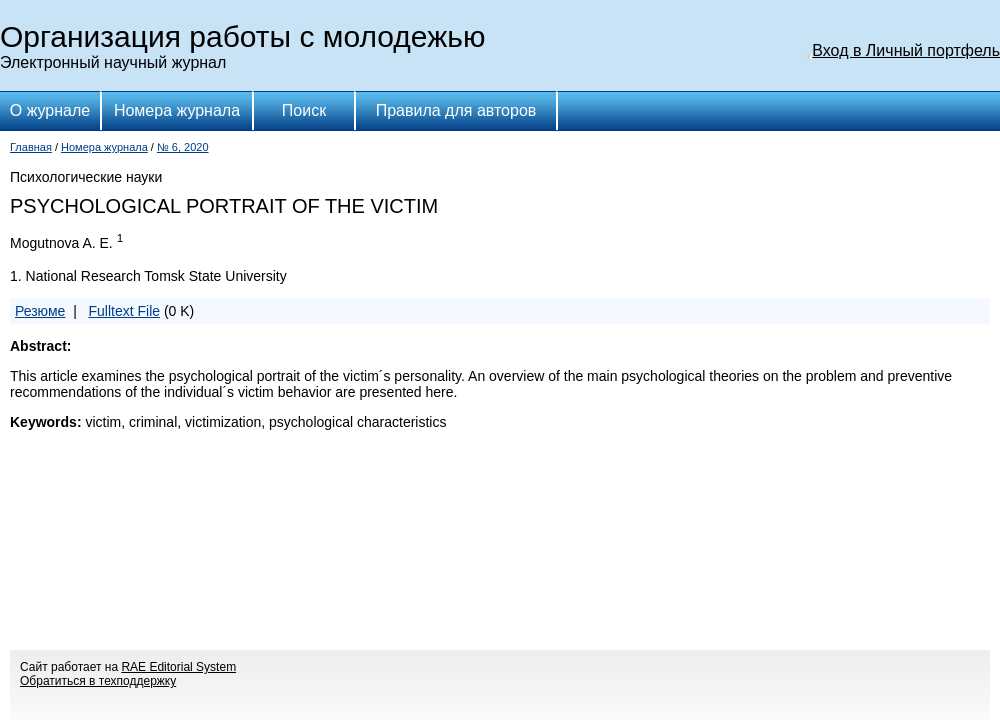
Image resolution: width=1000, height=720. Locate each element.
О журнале (50, 110)
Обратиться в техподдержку (98, 681)
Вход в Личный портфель (906, 50)
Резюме (40, 311)
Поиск (304, 110)
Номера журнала (177, 110)
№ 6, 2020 (183, 147)
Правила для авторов (456, 110)
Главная (31, 147)
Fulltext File (124, 311)
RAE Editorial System (178, 667)
